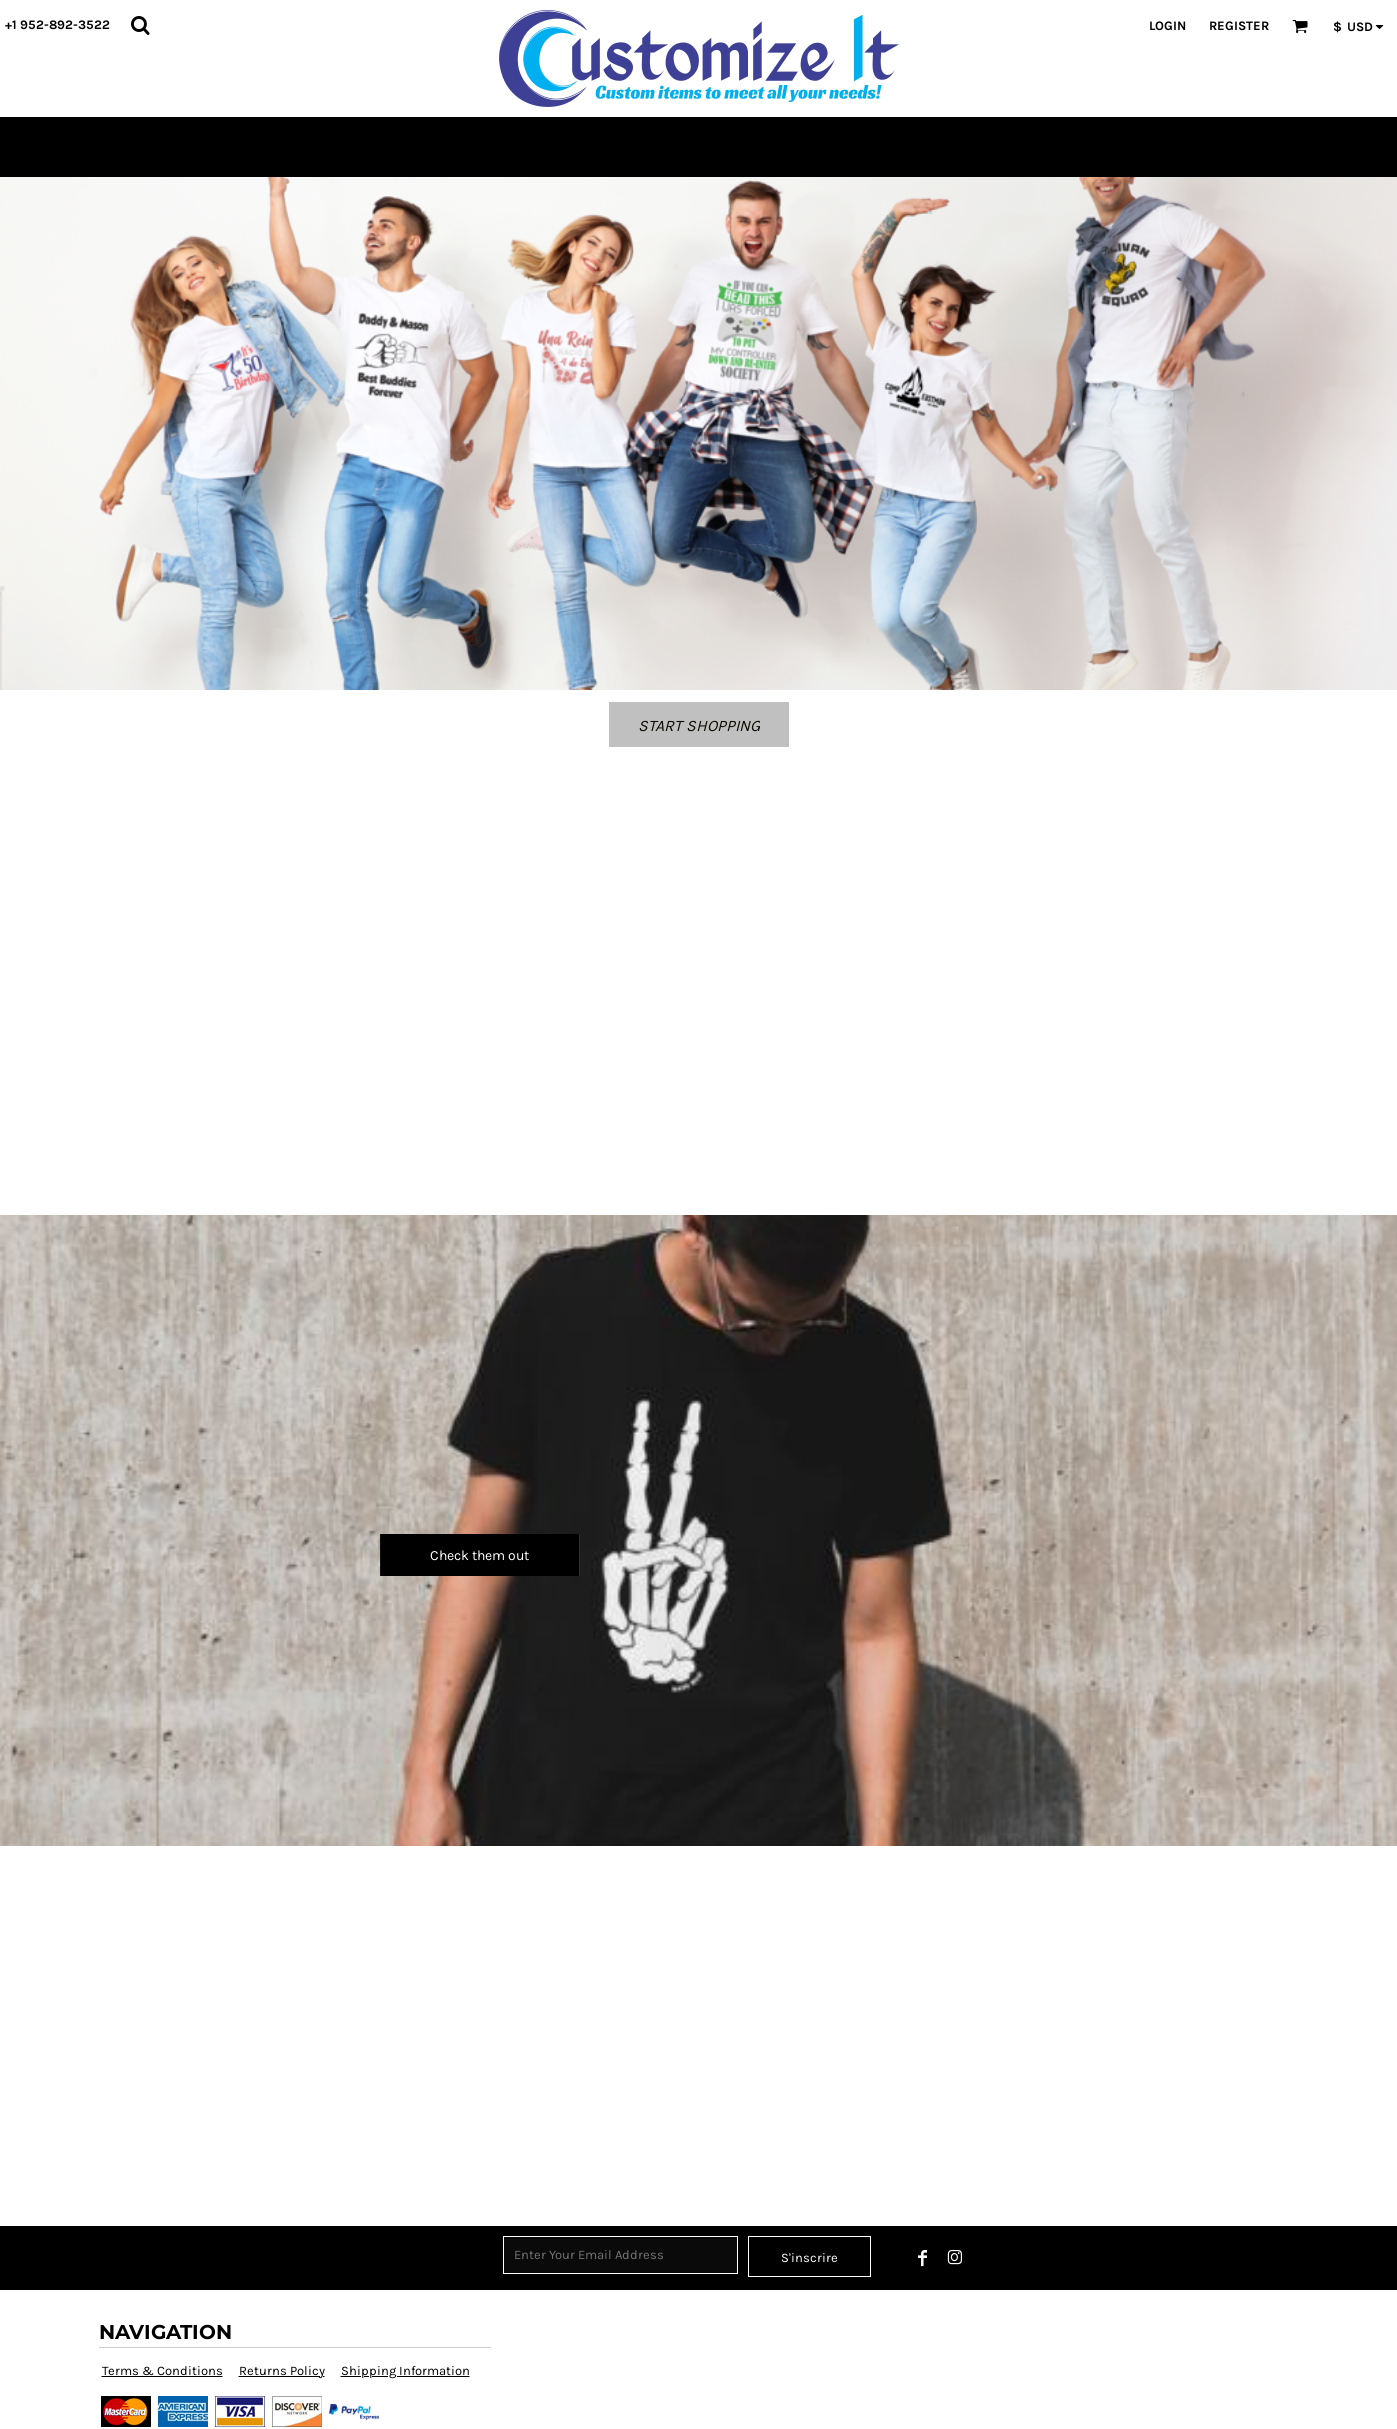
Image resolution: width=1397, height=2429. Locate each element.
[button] (140, 25)
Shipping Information (405, 2370)
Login (1167, 25)
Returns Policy (282, 2370)
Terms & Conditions (162, 2370)
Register (1239, 25)
